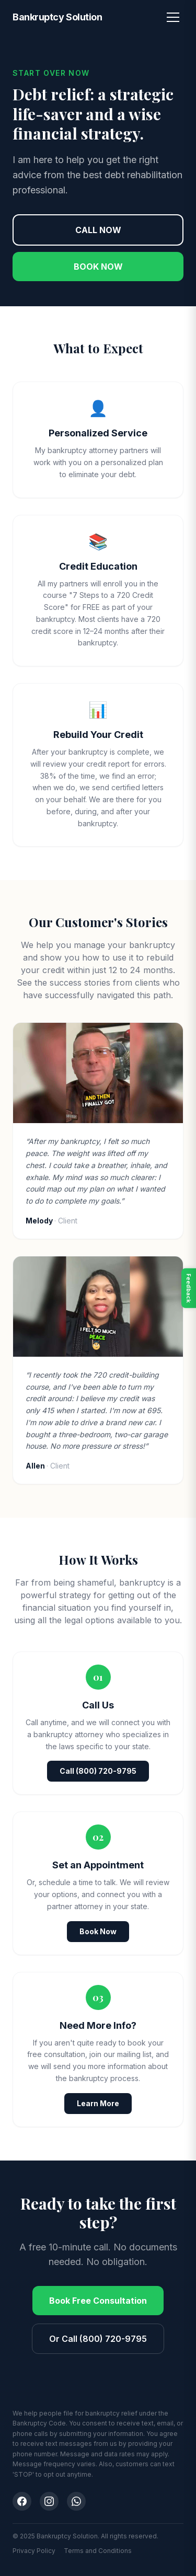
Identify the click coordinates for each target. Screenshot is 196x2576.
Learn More (98, 2103)
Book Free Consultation (98, 2300)
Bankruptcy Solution (57, 16)
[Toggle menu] (173, 17)
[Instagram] (49, 2501)
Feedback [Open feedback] (189, 1288)
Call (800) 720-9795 (98, 1770)
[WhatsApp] (76, 2501)
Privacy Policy (34, 2551)
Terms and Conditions (98, 2551)
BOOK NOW (98, 266)
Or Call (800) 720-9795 (98, 2339)
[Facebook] (22, 2501)
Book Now (98, 1931)
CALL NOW (98, 230)
